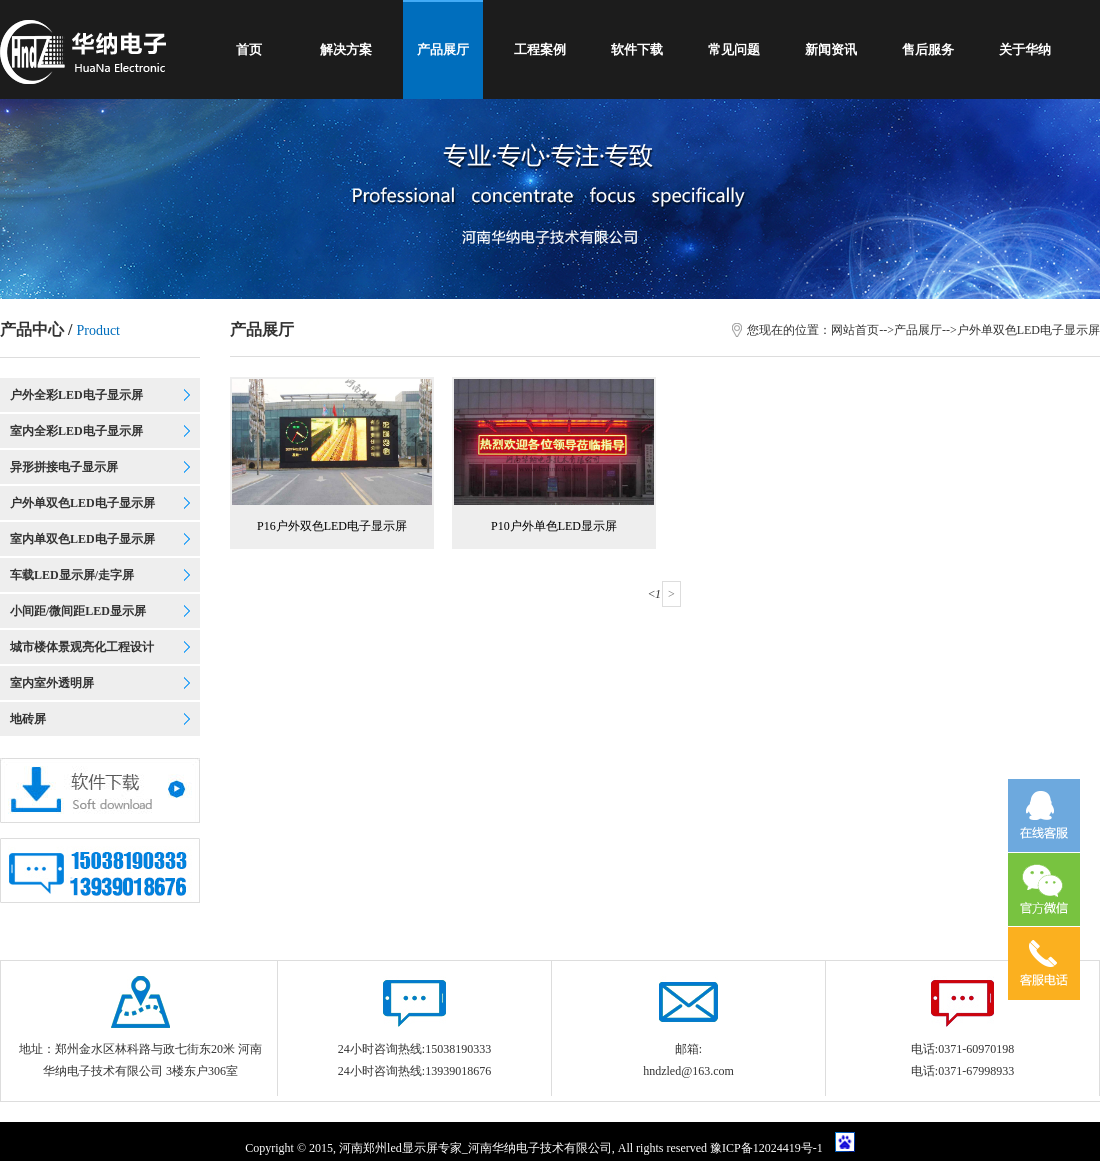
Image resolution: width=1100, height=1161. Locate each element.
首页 (249, 49)
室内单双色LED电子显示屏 (82, 539)
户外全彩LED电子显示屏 (76, 395)
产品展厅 (443, 49)
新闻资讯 (831, 49)
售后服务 (928, 49)
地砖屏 (28, 719)
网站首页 (855, 330)
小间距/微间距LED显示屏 (78, 611)
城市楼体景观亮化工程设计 (82, 647)
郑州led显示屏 (400, 1148)
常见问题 (734, 49)
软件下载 (637, 49)
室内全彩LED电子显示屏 (76, 431)
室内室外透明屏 (52, 683)
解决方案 (346, 49)
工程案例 (540, 49)
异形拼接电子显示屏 (64, 467)
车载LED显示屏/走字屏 (72, 575)
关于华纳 (1025, 49)
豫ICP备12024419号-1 (768, 1148)
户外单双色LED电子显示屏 (82, 503)
